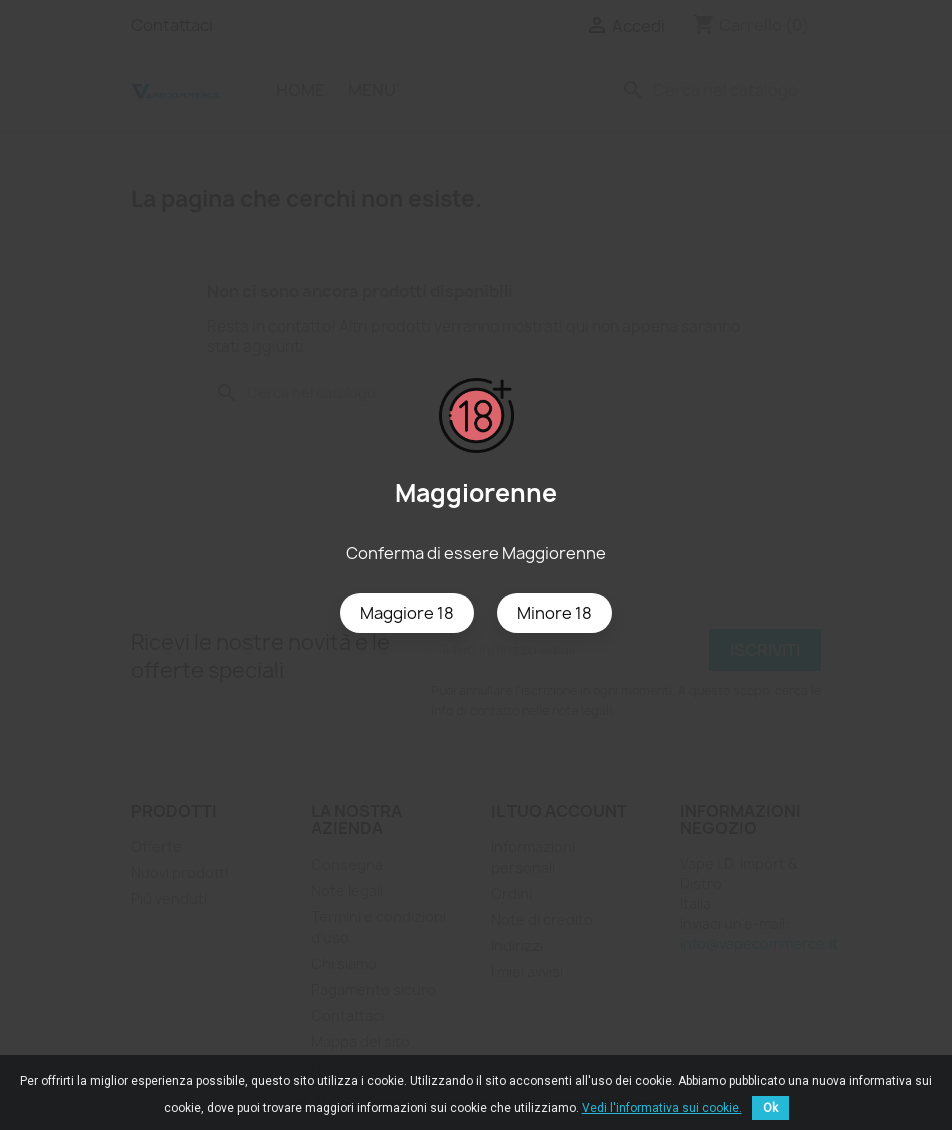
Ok (770, 1108)
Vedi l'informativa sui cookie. (662, 1108)
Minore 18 (554, 613)
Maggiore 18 (407, 613)
